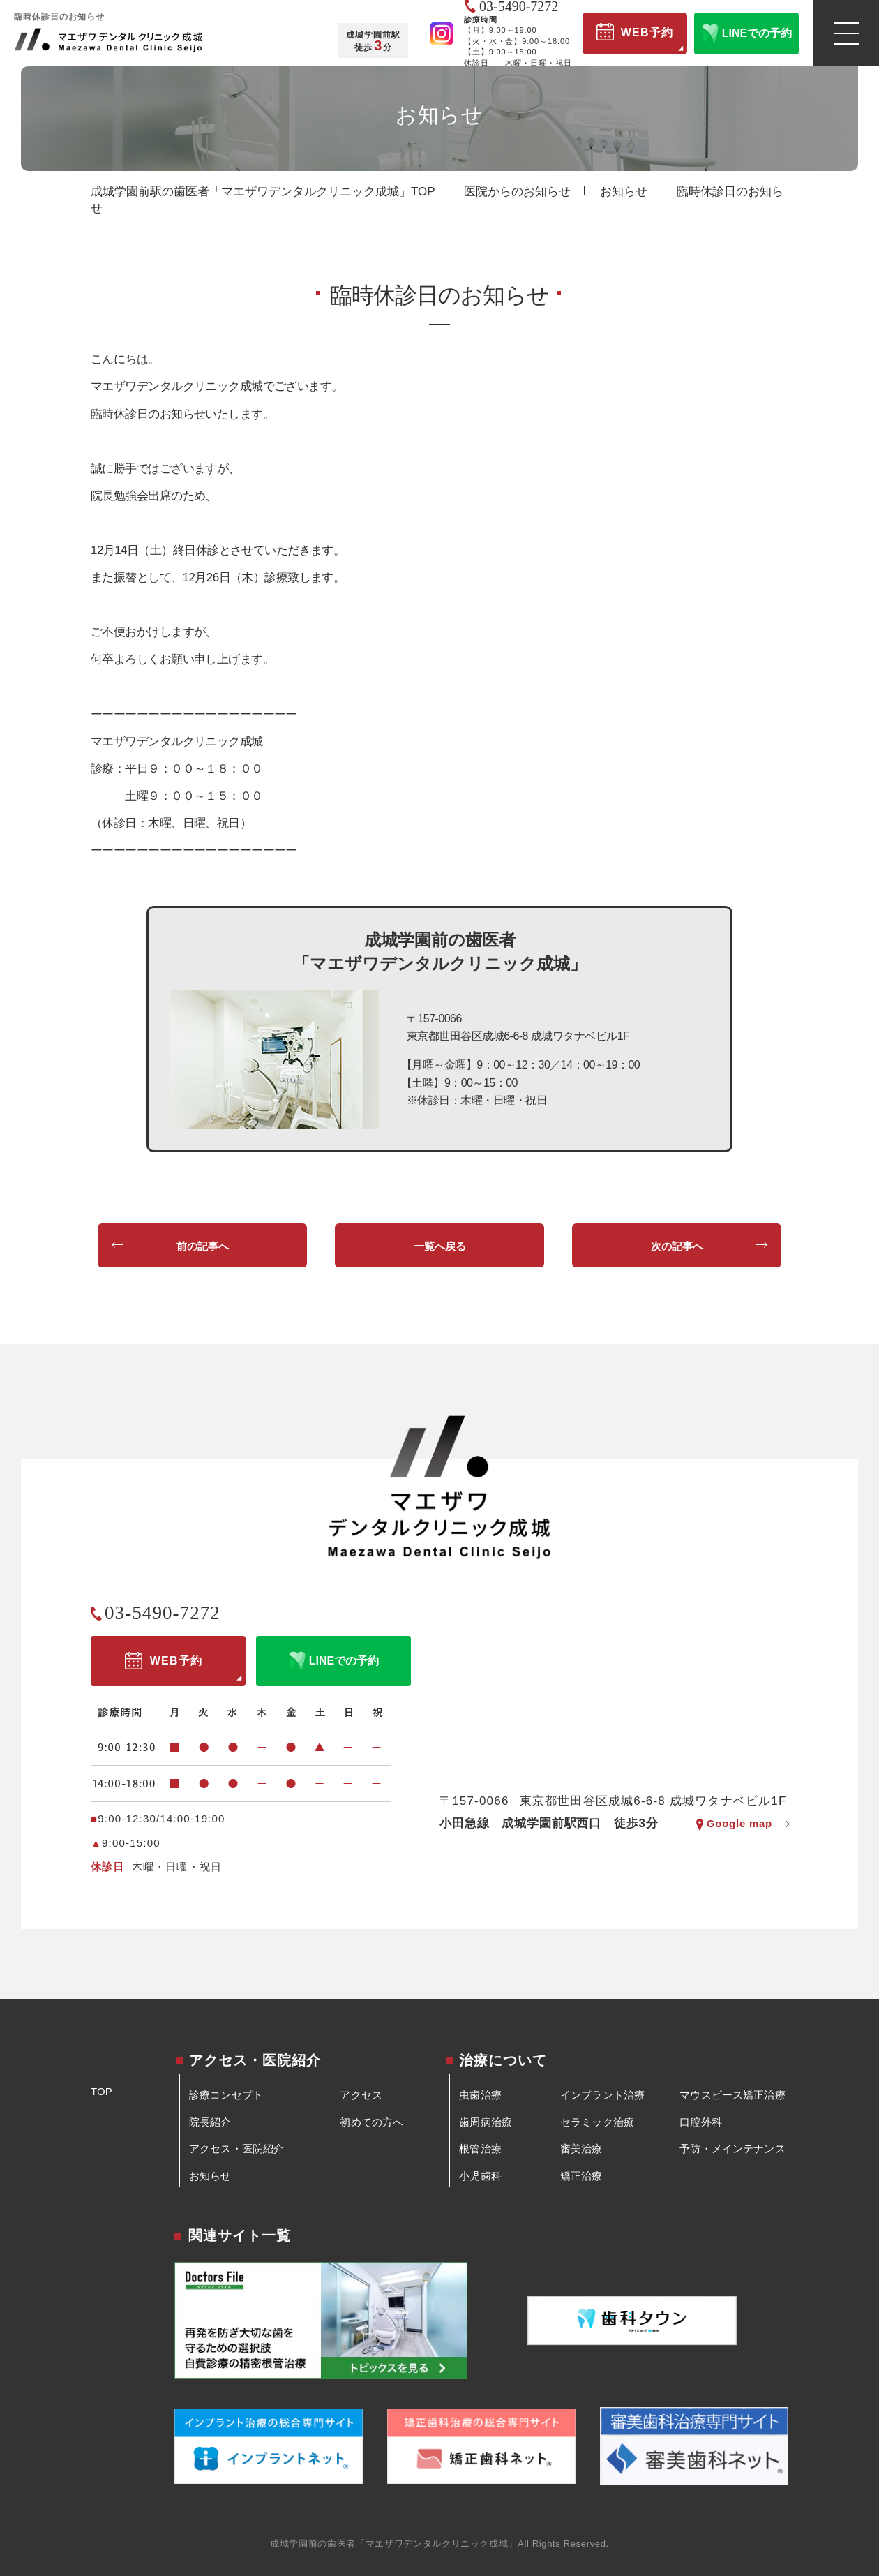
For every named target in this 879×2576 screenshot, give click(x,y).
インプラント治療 (602, 2095)
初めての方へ (371, 2122)
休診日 (108, 1867)
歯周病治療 (485, 2122)
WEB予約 (635, 31)
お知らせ (623, 191)
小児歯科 (480, 2176)
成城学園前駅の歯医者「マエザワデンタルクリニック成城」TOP (263, 191)
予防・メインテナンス (732, 2148)
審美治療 (581, 2148)
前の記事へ (202, 1246)
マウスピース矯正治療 (732, 2095)
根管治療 (480, 2148)
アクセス (361, 2095)
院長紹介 (210, 2122)
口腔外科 (700, 2122)
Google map (739, 1823)
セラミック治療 (597, 2122)
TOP (101, 2091)
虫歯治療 (480, 2095)
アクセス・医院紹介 (236, 2148)
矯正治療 (581, 2176)
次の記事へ (677, 1246)
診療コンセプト (226, 2095)
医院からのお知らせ (517, 191)
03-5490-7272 (162, 1612)
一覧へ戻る (440, 1246)
